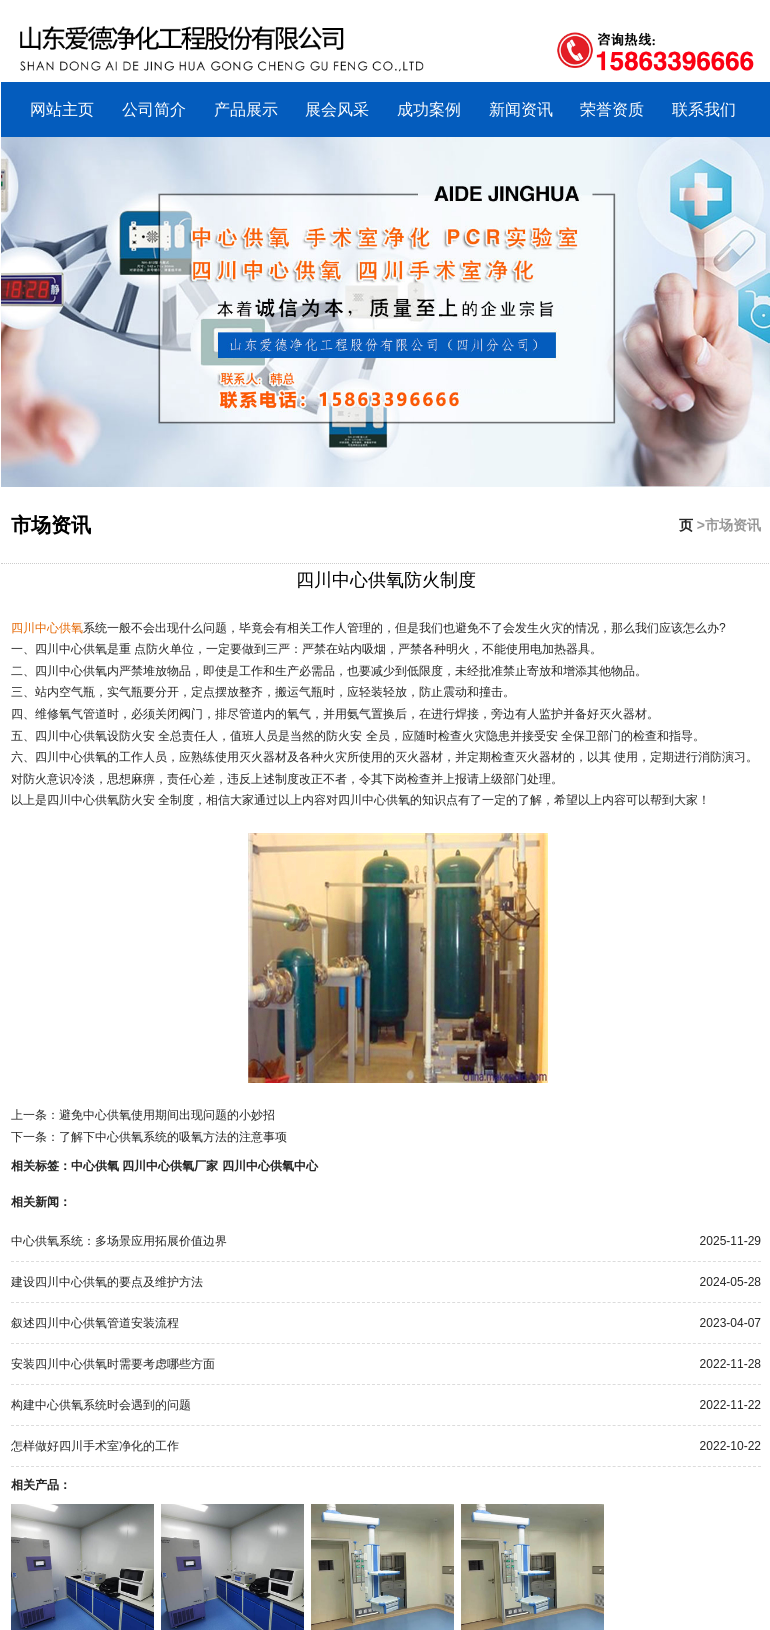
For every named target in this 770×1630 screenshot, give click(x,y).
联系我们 (704, 109)
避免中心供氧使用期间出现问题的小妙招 (167, 1115)
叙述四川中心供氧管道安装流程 (95, 1323)
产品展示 (246, 109)
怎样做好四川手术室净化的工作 (95, 1446)
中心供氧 (95, 1166)
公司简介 (154, 109)
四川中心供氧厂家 (170, 1166)
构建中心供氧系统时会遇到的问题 (101, 1405)
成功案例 (429, 109)
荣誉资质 (612, 109)
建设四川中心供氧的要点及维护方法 (107, 1282)
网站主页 (62, 109)
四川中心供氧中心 (270, 1166)
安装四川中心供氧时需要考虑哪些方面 (113, 1364)
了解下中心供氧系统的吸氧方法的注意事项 (173, 1137)
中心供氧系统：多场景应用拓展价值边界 (119, 1241)
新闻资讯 (521, 109)
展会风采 (337, 109)
